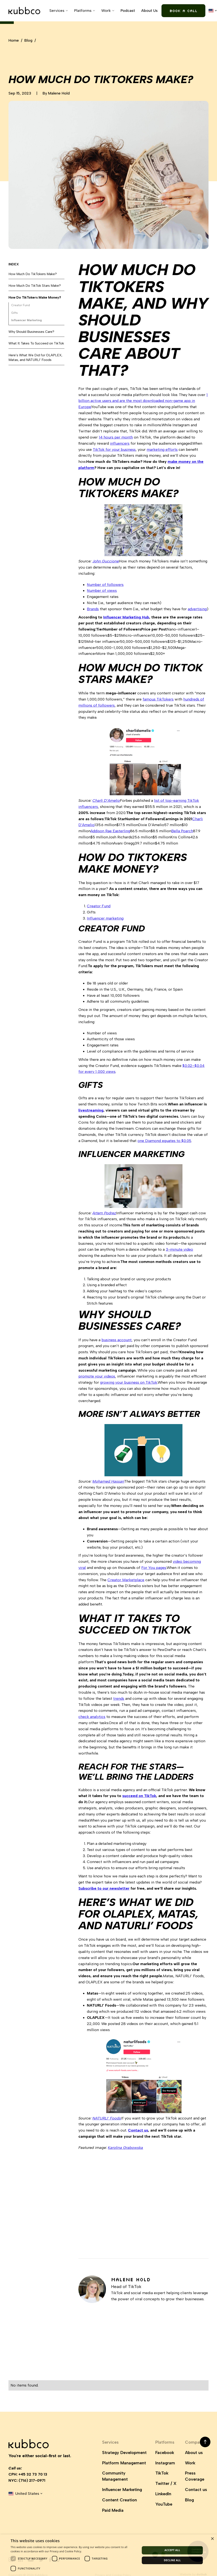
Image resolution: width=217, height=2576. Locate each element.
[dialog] (108, 2555)
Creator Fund (98, 906)
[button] (58, 10)
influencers (119, 443)
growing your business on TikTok (128, 1382)
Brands (93, 609)
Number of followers (105, 584)
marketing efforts (162, 449)
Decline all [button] (172, 2560)
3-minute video (179, 1249)
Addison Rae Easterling (110, 831)
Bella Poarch (182, 831)
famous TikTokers (158, 699)
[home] (24, 10)
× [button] (212, 2538)
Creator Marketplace (125, 1580)
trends (118, 1698)
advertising (197, 609)
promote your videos (96, 1376)
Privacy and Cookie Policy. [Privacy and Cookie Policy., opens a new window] (66, 2551)
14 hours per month (116, 437)
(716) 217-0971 (32, 2480)
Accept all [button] (172, 2550)
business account (117, 1340)
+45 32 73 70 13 (32, 2474)
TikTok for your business (114, 449)
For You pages (153, 1567)
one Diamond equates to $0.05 (164, 1140)
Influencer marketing (105, 918)
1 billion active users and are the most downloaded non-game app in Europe (143, 400)
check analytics (91, 1716)
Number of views (102, 590)
